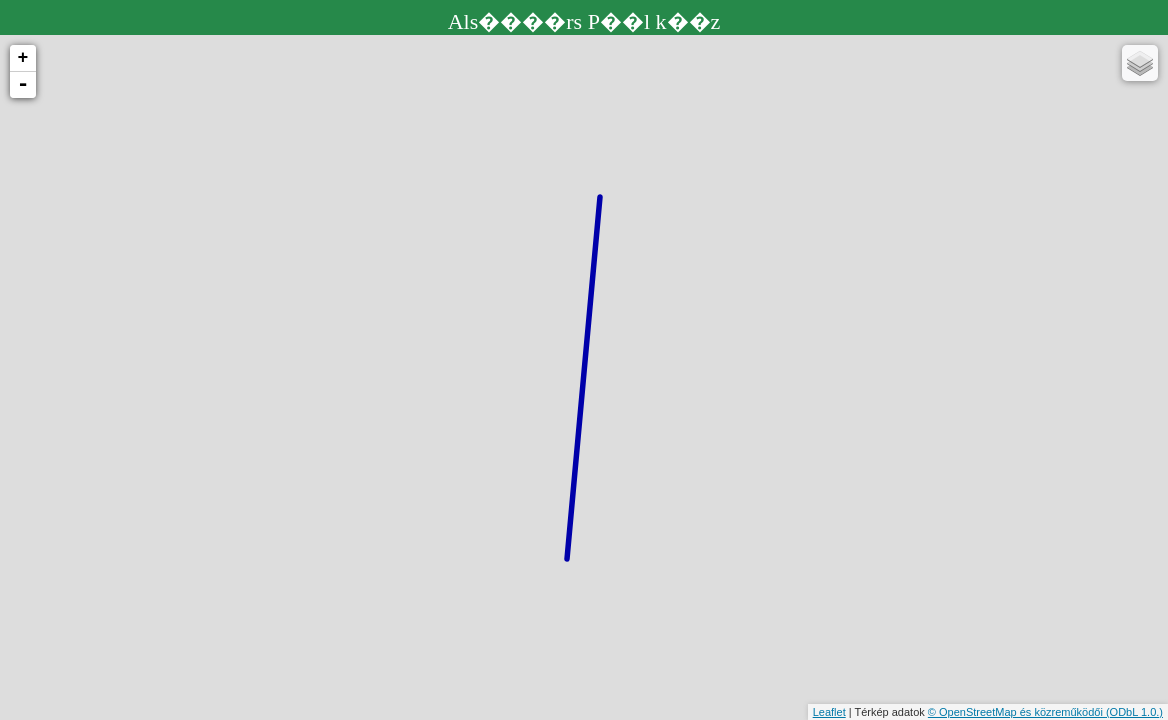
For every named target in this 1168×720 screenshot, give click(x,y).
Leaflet (829, 712)
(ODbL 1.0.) (1134, 712)
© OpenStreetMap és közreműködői (1017, 712)
